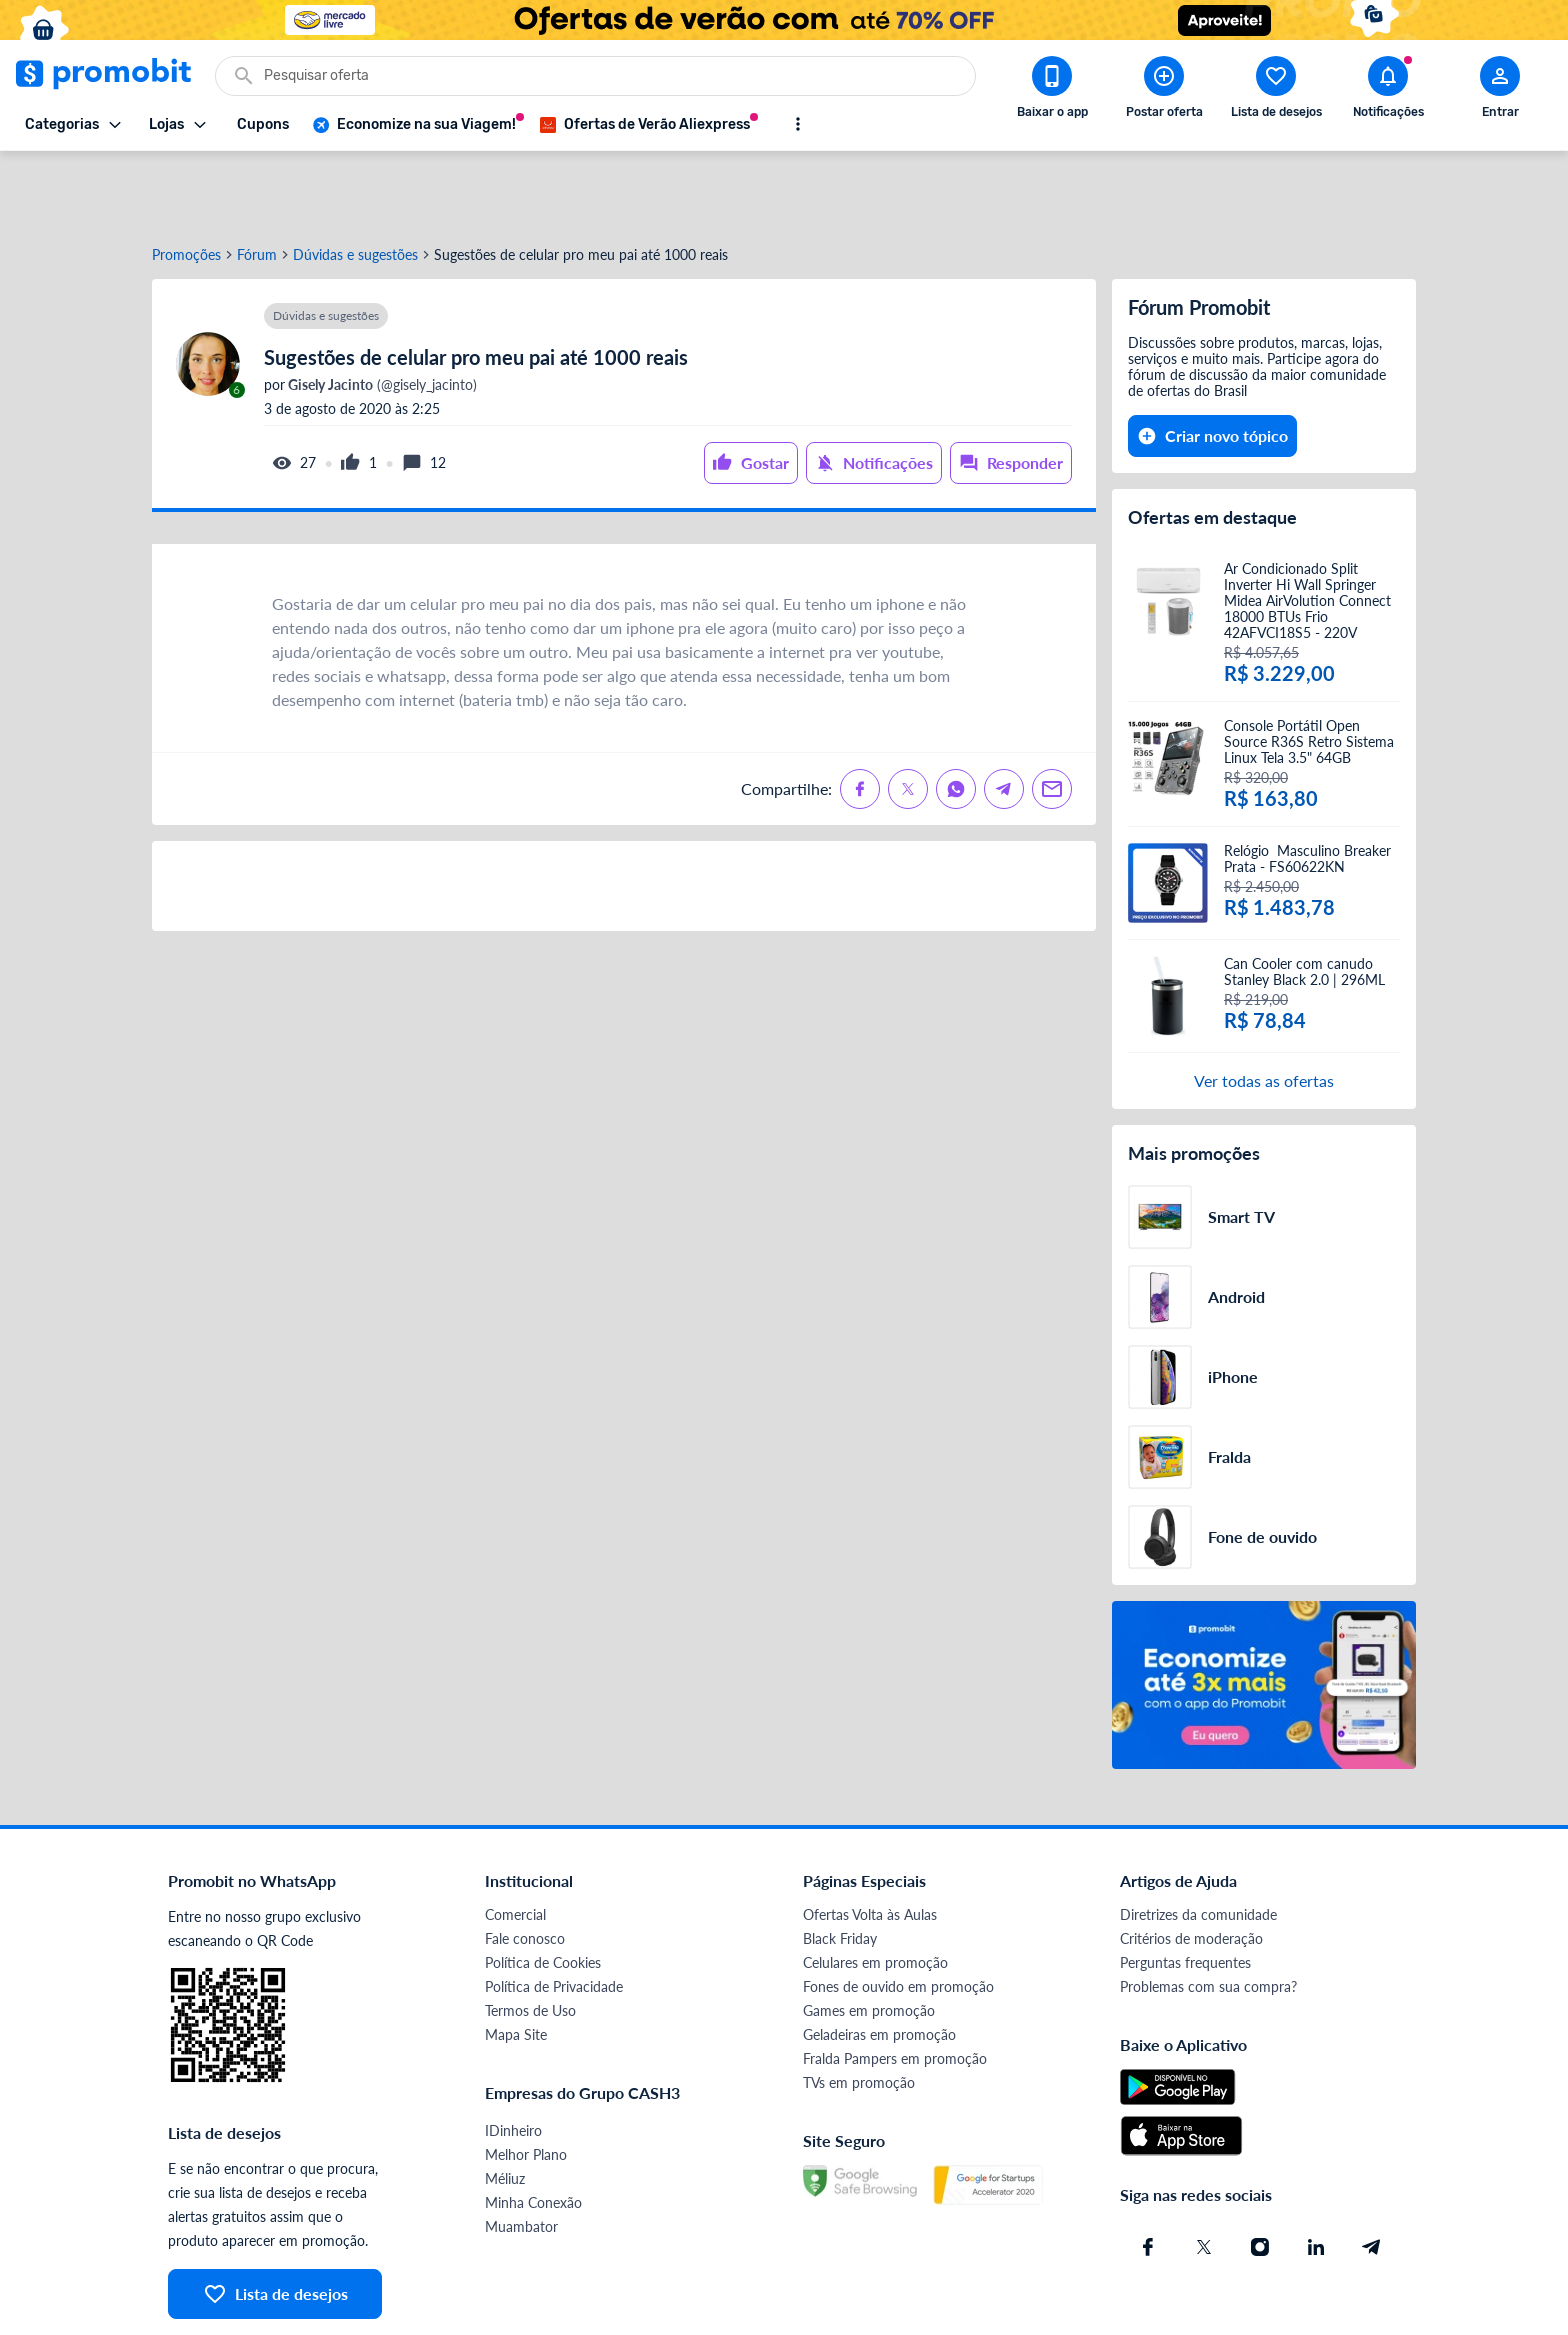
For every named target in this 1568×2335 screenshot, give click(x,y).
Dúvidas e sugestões (355, 183)
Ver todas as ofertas (1264, 1008)
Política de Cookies (543, 1890)
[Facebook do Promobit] (1148, 2175)
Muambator (521, 2154)
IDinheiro (513, 2058)
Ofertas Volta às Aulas (870, 1842)
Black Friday (840, 1866)
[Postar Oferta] (1164, 91)
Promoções (186, 183)
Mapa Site (516, 1962)
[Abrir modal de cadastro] (1500, 91)
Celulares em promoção (875, 1890)
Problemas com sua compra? (1208, 1914)
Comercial (515, 1842)
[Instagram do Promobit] (1260, 2175)
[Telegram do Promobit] (1372, 2175)
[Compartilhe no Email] (1052, 717)
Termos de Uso (530, 1938)
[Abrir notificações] (1388, 91)
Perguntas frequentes (1185, 1890)
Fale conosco (525, 1866)
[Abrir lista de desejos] (1276, 91)
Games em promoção (869, 1938)
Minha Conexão (533, 2130)
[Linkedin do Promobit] (1316, 2175)
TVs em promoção (859, 2010)
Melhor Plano (526, 2082)
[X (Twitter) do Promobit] (1204, 2175)
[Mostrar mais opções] (798, 124)
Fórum (257, 183)
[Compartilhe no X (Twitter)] (908, 717)
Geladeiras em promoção (879, 1962)
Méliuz (505, 2106)
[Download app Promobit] (1052, 91)
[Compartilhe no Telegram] (1004, 717)
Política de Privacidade (554, 1914)
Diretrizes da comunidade (1198, 1842)
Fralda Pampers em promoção (895, 1986)
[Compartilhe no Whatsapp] (956, 717)
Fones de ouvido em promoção (898, 1914)
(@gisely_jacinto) (381, 313)
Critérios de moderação (1191, 1866)
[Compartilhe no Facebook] (860, 717)
